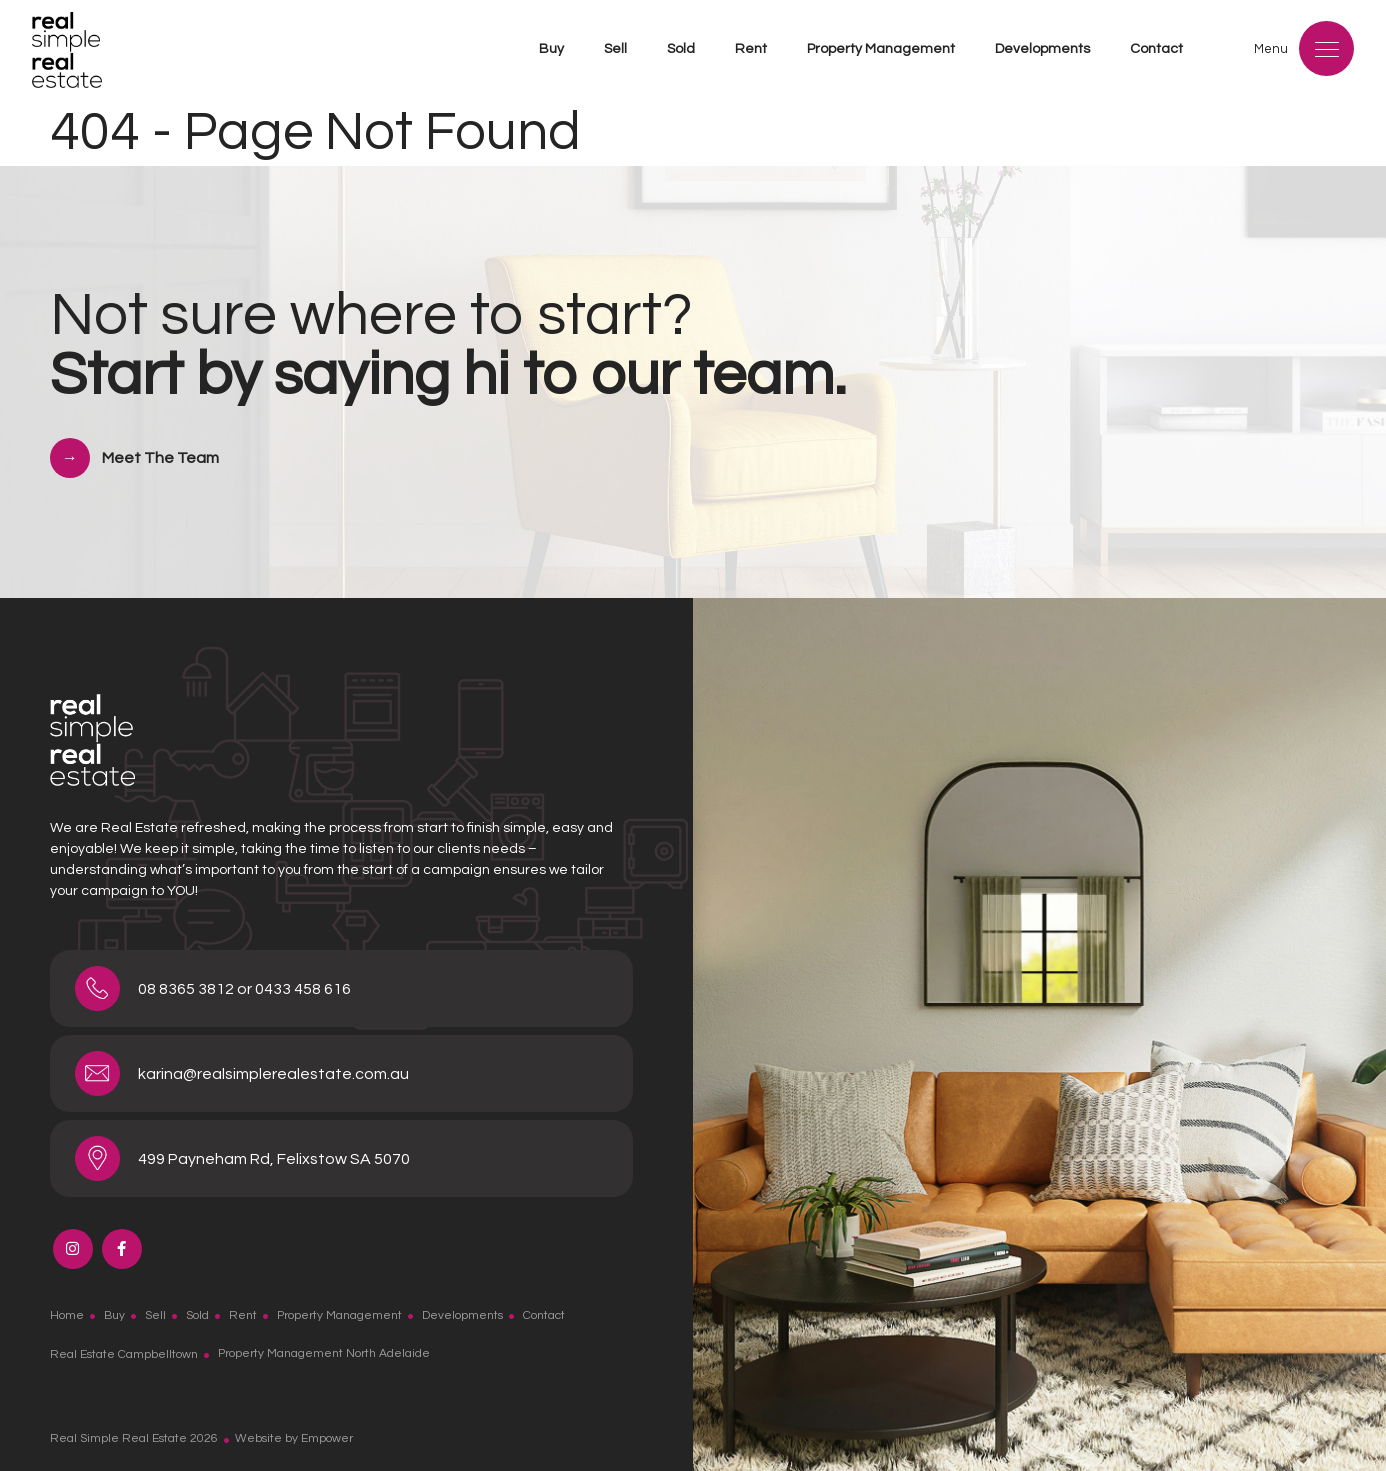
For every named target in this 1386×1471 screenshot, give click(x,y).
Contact (1156, 49)
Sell (615, 49)
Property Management (881, 49)
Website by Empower (294, 1438)
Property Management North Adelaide (324, 1353)
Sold (681, 49)
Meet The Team (160, 458)
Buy (551, 49)
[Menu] (1326, 48)
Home (67, 1315)
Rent (751, 49)
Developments (1042, 49)
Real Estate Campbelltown (124, 1353)
